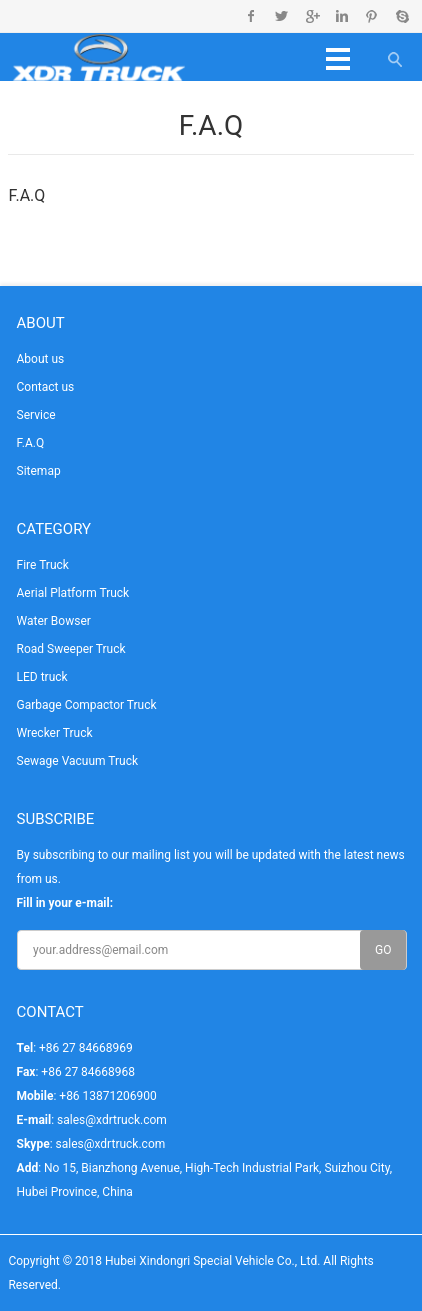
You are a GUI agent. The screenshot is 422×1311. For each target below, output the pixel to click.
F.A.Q (31, 443)
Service (36, 415)
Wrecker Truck (55, 733)
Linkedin (341, 16)
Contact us (46, 387)
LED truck (42, 677)
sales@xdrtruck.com (112, 1120)
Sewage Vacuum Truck (78, 761)
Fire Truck (43, 565)
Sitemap (39, 471)
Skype (401, 16)
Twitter (281, 16)
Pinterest (371, 16)
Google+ (311, 16)
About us (41, 359)
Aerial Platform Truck (73, 593)
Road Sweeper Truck (71, 649)
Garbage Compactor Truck (87, 705)
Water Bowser (54, 621)
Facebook (251, 16)
